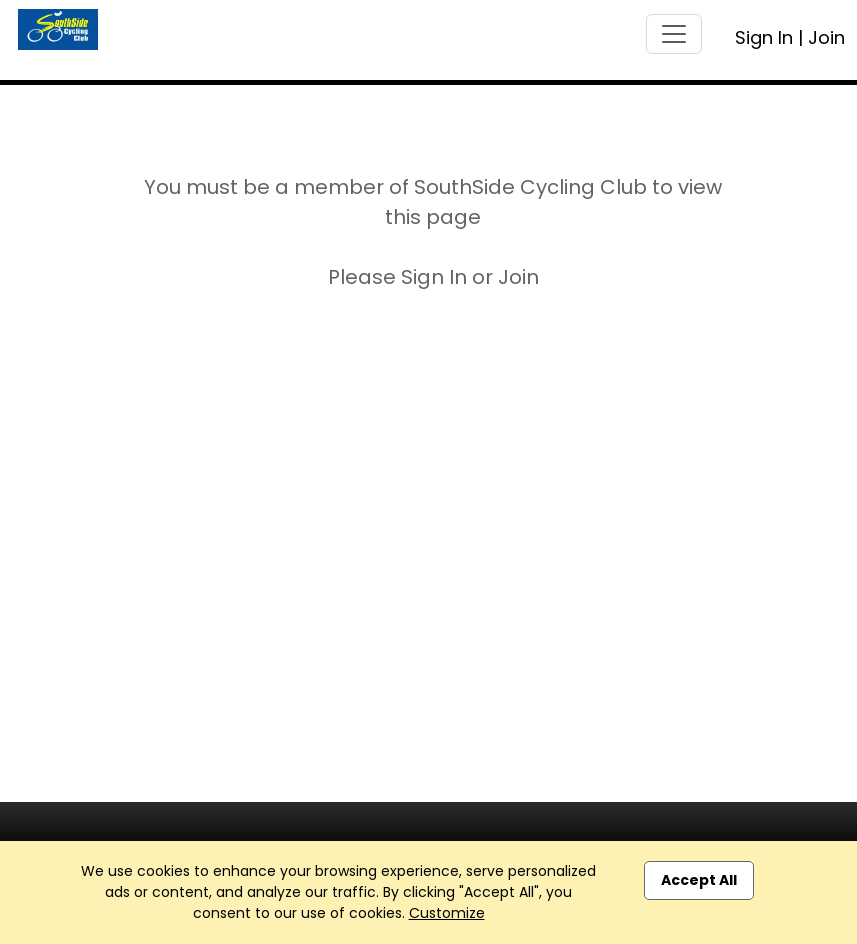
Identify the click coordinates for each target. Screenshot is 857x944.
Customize (447, 913)
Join (826, 37)
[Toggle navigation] (674, 34)
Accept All (699, 880)
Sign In (764, 37)
